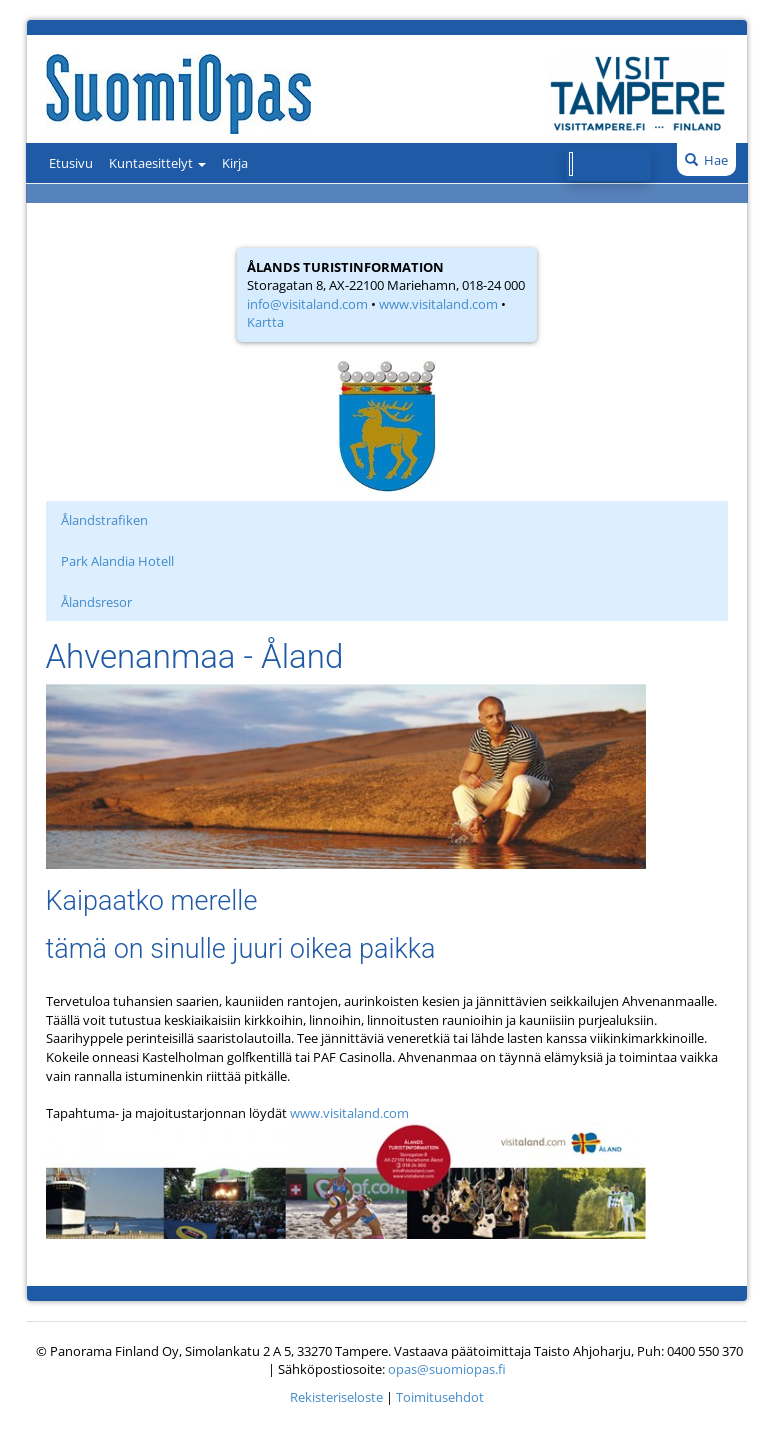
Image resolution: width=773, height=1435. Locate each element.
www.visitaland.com (438, 304)
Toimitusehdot (440, 1397)
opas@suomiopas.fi (447, 1369)
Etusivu (71, 163)
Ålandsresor (96, 602)
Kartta (265, 322)
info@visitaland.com (307, 304)
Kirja (235, 163)
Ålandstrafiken (104, 520)
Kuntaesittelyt (157, 163)
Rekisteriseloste (336, 1397)
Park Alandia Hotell (117, 561)
